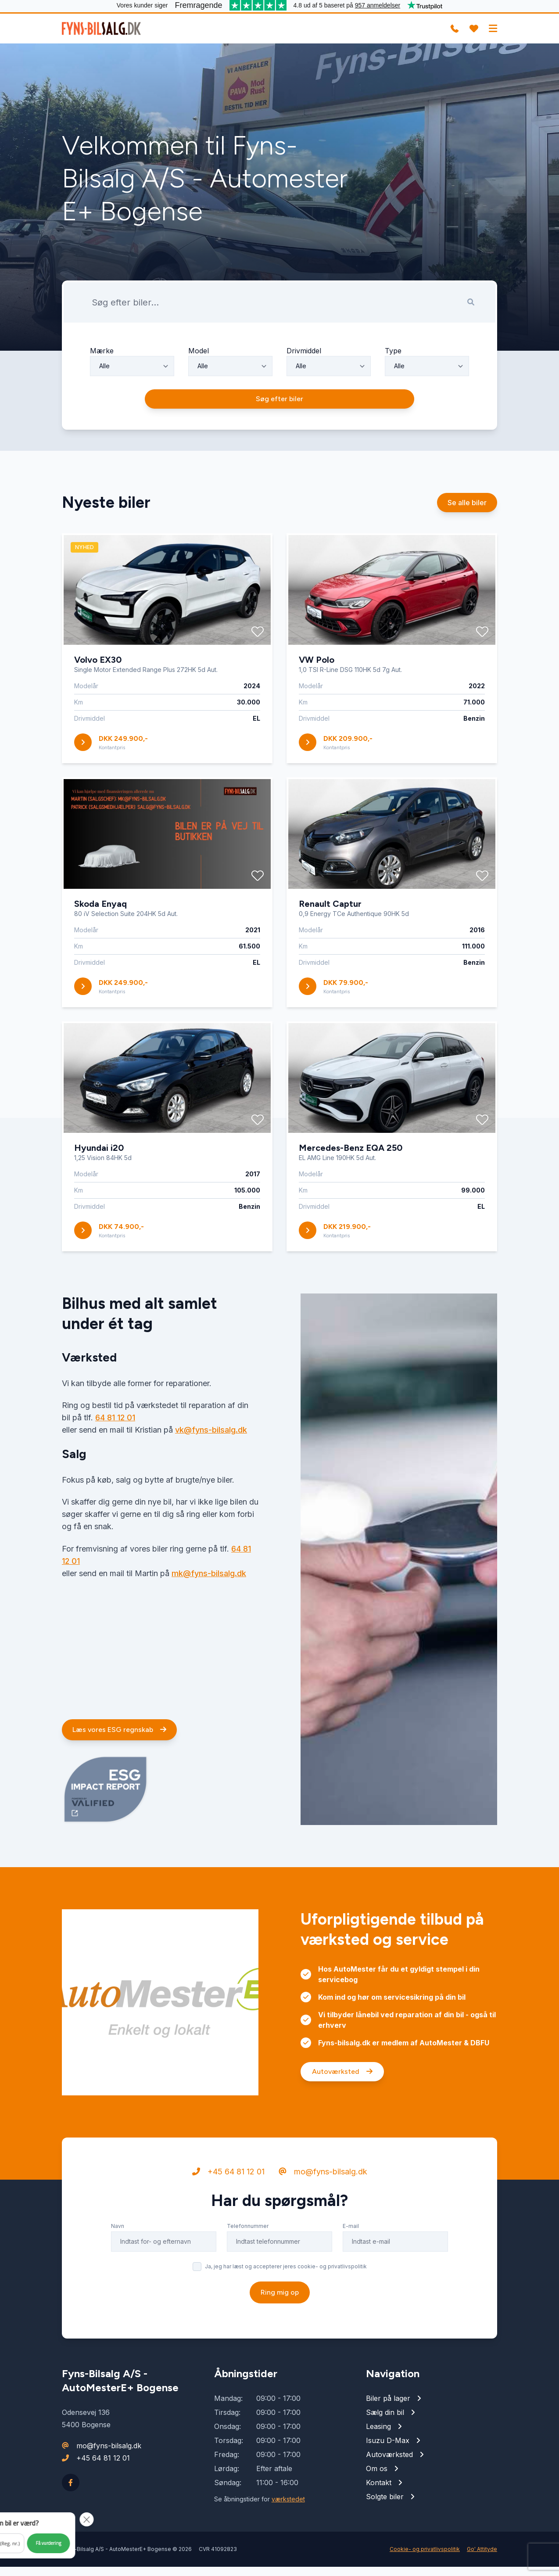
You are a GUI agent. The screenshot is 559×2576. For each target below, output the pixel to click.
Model (198, 396)
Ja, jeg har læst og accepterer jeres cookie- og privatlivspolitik (286, 2316)
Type (393, 396)
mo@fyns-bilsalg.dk (323, 2221)
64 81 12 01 (115, 1467)
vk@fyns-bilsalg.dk (211, 1479)
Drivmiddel (304, 396)
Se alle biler (467, 552)
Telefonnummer (248, 2276)
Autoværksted (342, 2121)
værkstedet (288, 2508)
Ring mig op (280, 2342)
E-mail (351, 2276)
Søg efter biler (279, 448)
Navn (117, 2276)
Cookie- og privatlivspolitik (425, 2558)
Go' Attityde (482, 2558)
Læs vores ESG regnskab (119, 1779)
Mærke (102, 396)
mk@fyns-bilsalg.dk (209, 1623)
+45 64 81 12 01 (228, 2221)
